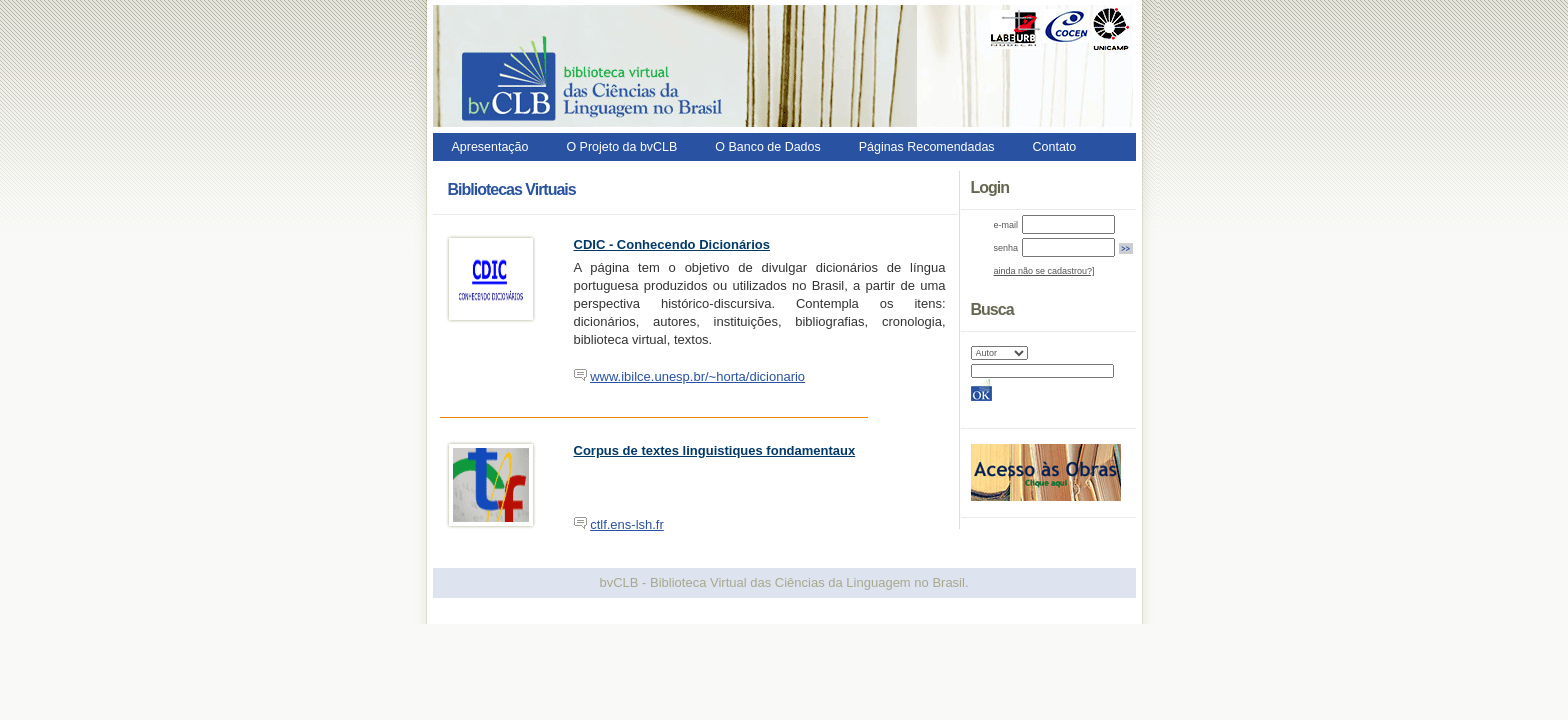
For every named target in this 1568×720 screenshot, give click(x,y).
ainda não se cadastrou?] (1044, 271)
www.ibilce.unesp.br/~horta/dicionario (697, 376)
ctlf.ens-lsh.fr (627, 524)
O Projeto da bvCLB (621, 147)
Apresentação (490, 147)
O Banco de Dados (767, 147)
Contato (1055, 147)
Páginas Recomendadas (927, 147)
